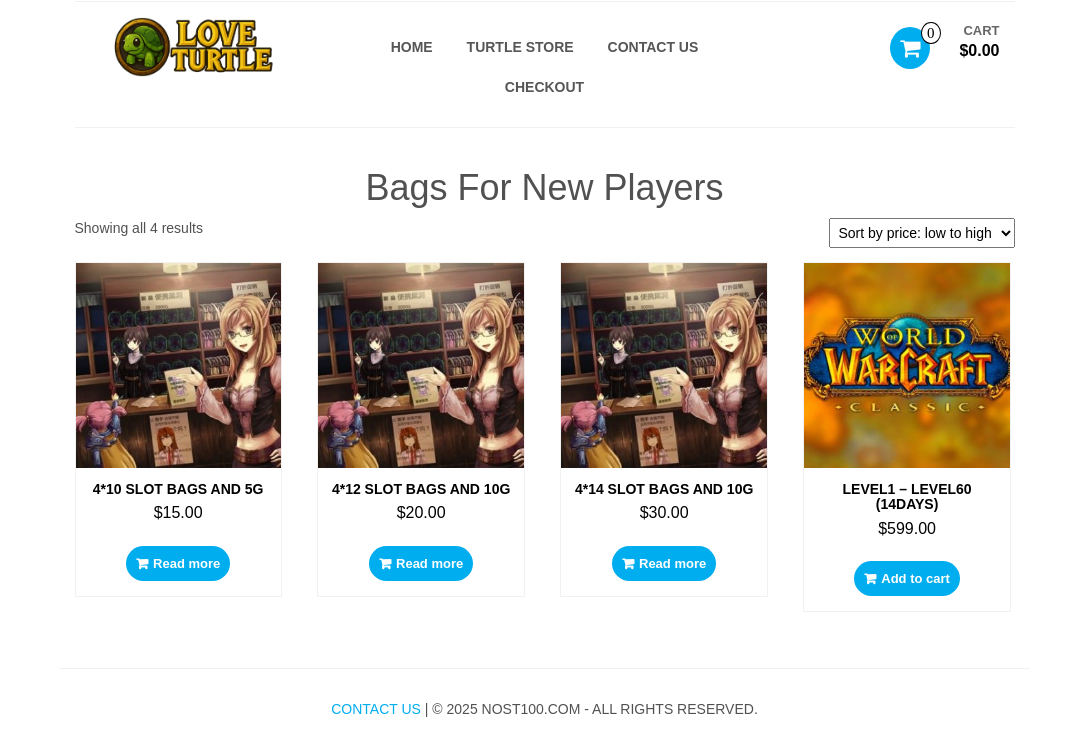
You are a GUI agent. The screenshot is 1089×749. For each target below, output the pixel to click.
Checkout (544, 87)
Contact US (653, 47)
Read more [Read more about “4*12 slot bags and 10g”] (429, 563)
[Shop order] (922, 233)
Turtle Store (520, 47)
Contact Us (376, 709)
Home (412, 47)
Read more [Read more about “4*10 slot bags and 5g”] (186, 563)
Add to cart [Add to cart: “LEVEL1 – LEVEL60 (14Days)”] (915, 578)
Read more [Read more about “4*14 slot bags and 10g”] (672, 563)
